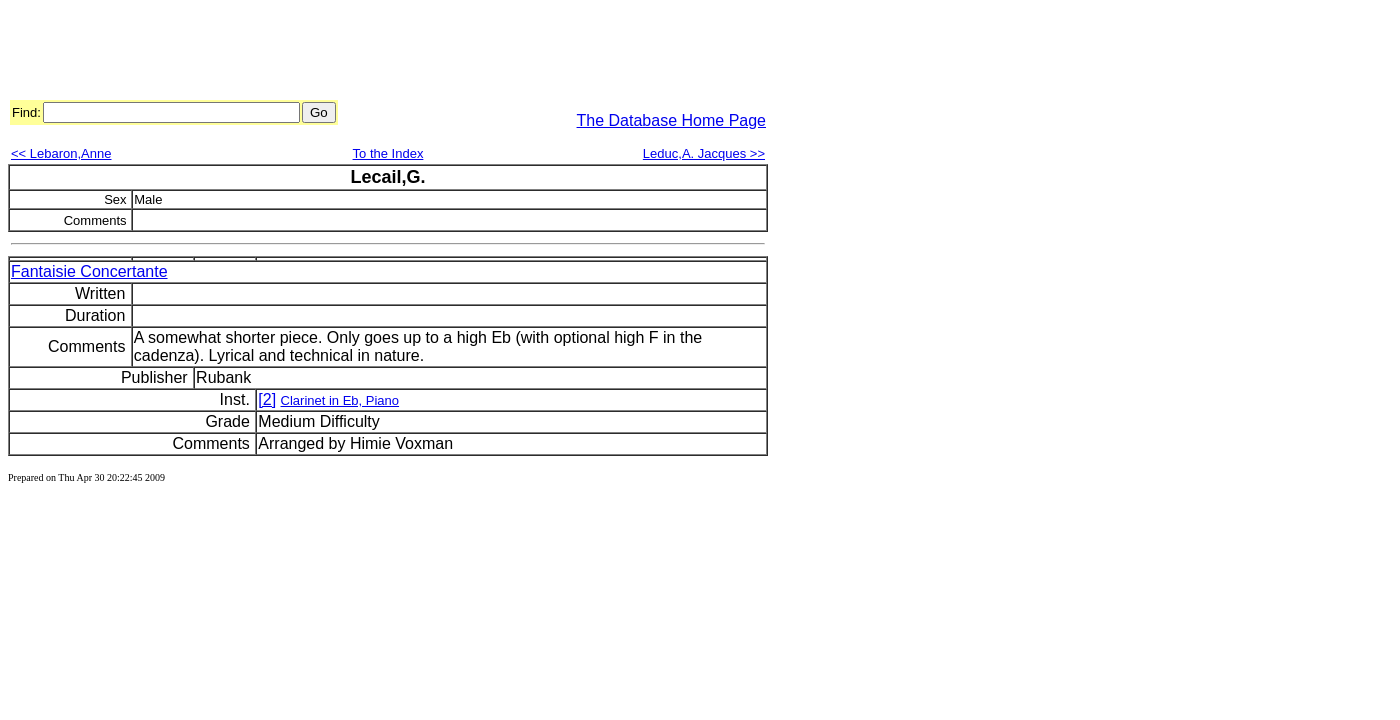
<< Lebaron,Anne (61, 153)
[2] (267, 399)
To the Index (388, 153)
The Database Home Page (671, 120)
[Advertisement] (372, 53)
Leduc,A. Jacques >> (704, 153)
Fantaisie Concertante (89, 271)
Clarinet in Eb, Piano (340, 400)
